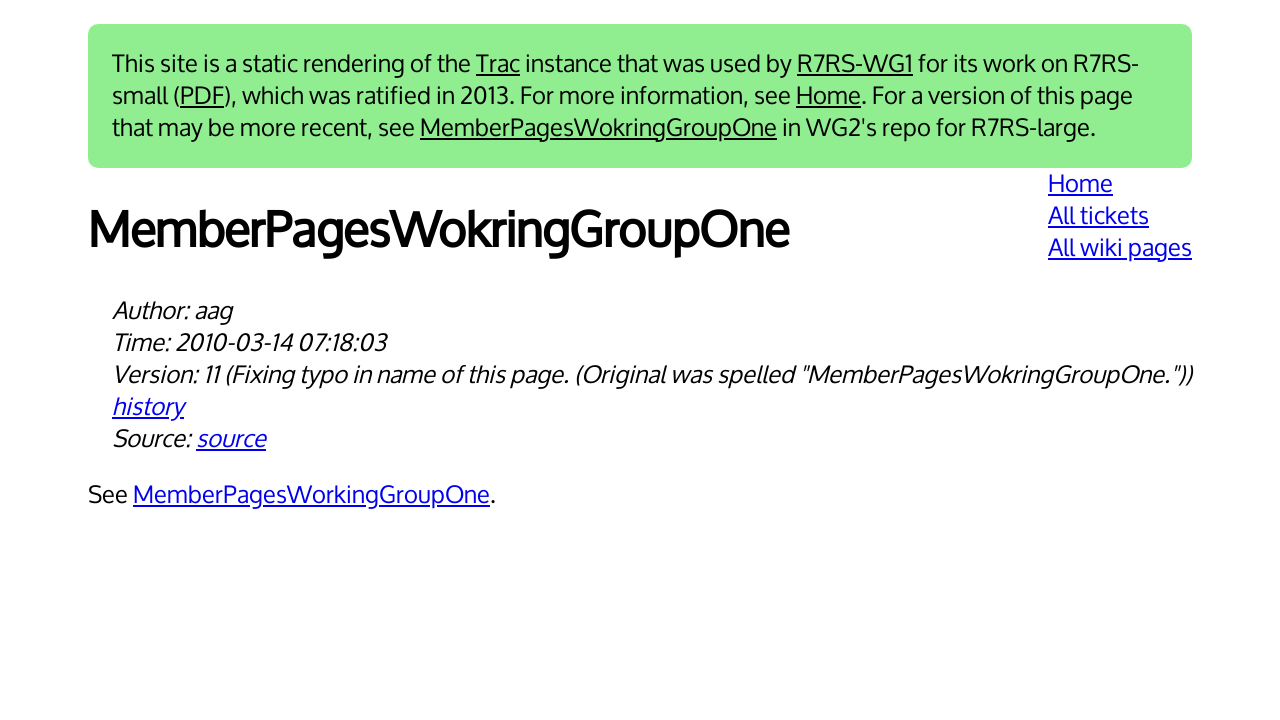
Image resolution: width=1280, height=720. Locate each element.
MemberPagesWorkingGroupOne (311, 495)
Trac (498, 64)
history (148, 407)
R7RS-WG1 (855, 64)
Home (828, 96)
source (231, 439)
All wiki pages (1120, 248)
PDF (202, 96)
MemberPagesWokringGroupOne (598, 128)
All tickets (1098, 216)
